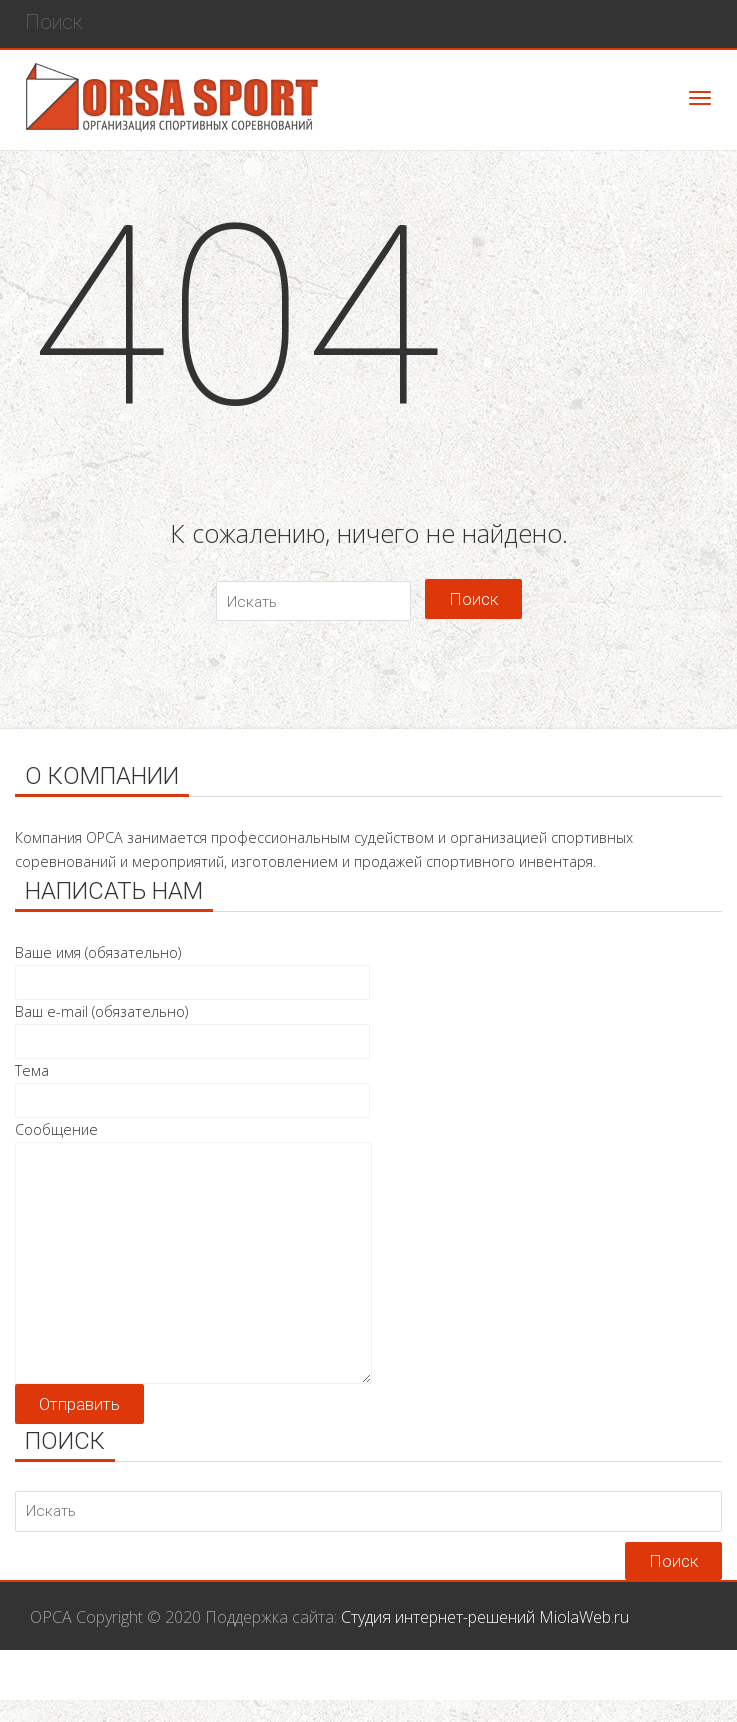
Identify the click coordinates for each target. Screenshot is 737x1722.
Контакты (672, 1687)
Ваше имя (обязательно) (192, 967)
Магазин (444, 1687)
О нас (597, 1687)
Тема (192, 1085)
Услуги (369, 1687)
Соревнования (271, 1687)
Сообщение (193, 1141)
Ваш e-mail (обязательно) (192, 1026)
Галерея (526, 1687)
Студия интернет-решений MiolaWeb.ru (485, 1617)
